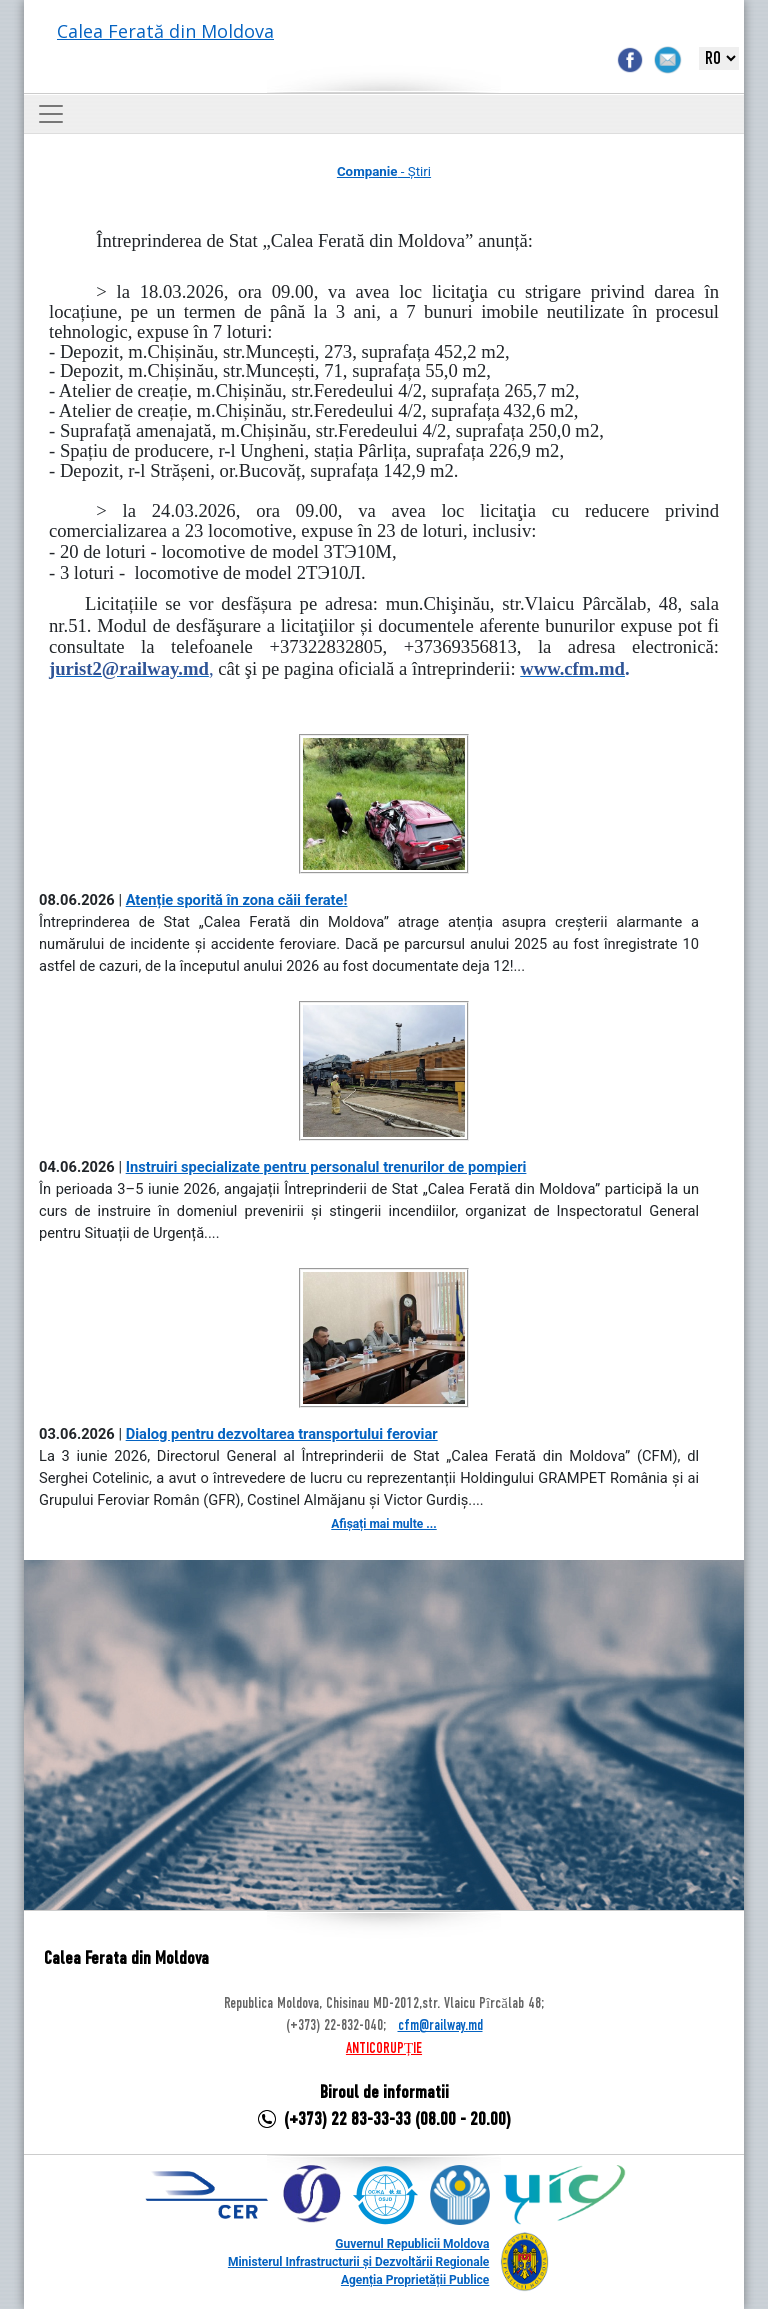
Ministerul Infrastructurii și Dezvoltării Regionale (358, 2262)
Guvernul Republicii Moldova (412, 2244)
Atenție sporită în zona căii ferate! (237, 900)
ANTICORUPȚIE (384, 2049)
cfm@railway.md (440, 2026)
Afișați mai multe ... (383, 1524)
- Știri (384, 171)
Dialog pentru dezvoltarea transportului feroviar (282, 1434)
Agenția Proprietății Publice (415, 2280)
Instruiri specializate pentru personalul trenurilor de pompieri (326, 1167)
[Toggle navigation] (51, 114)
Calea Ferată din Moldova (165, 31)
